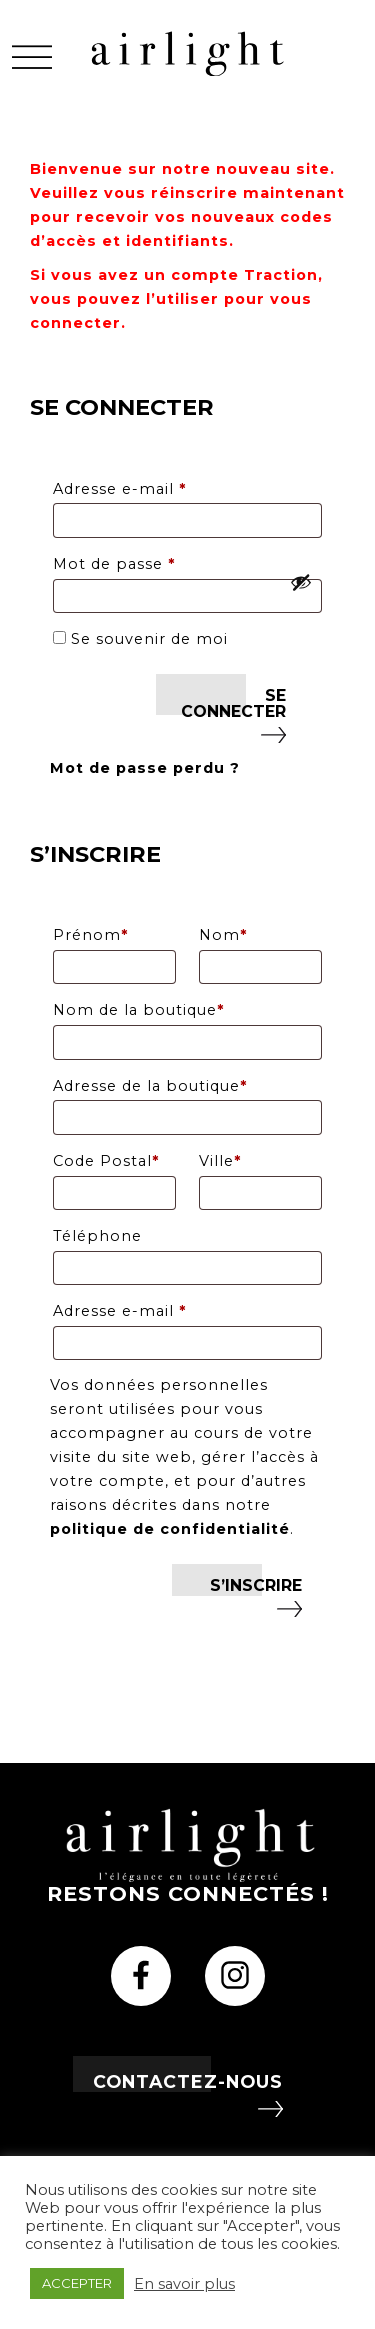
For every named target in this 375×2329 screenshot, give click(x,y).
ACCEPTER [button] (77, 2283)
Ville (220, 1161)
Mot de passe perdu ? (145, 768)
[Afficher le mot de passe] (301, 582)
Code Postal (106, 1161)
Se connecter (233, 703)
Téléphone (97, 1236)
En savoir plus (184, 2284)
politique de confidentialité (170, 1529)
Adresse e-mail (166, 486)
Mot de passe (160, 561)
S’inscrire (256, 1585)
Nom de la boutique (138, 1010)
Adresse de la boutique (150, 1086)
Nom (223, 935)
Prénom (90, 935)
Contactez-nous (188, 2081)
